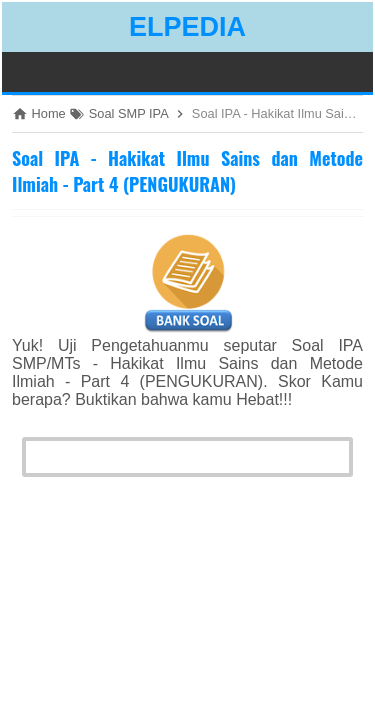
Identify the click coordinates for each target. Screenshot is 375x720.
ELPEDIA (187, 27)
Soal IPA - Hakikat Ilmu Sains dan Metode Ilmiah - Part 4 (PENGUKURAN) (187, 171)
